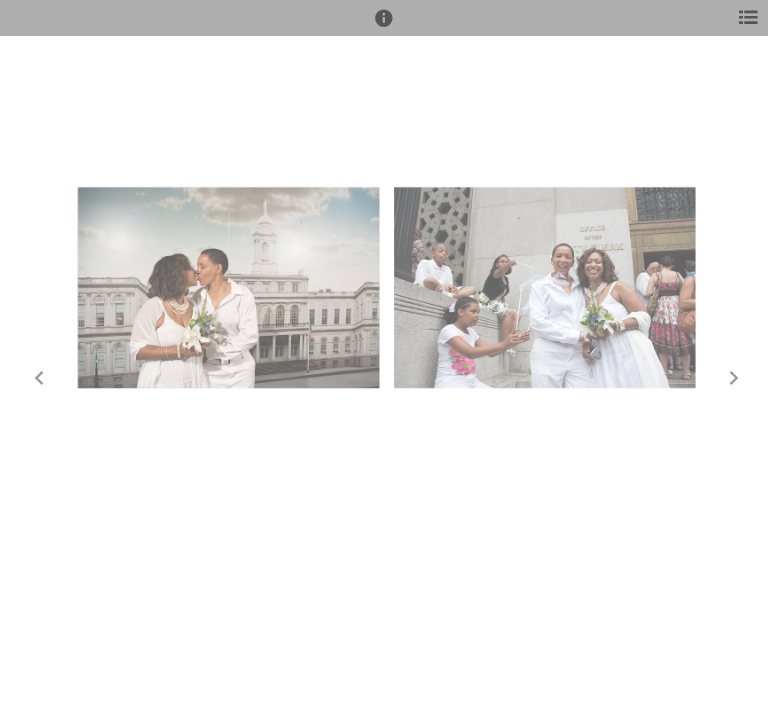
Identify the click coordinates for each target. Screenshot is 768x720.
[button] (384, 27)
